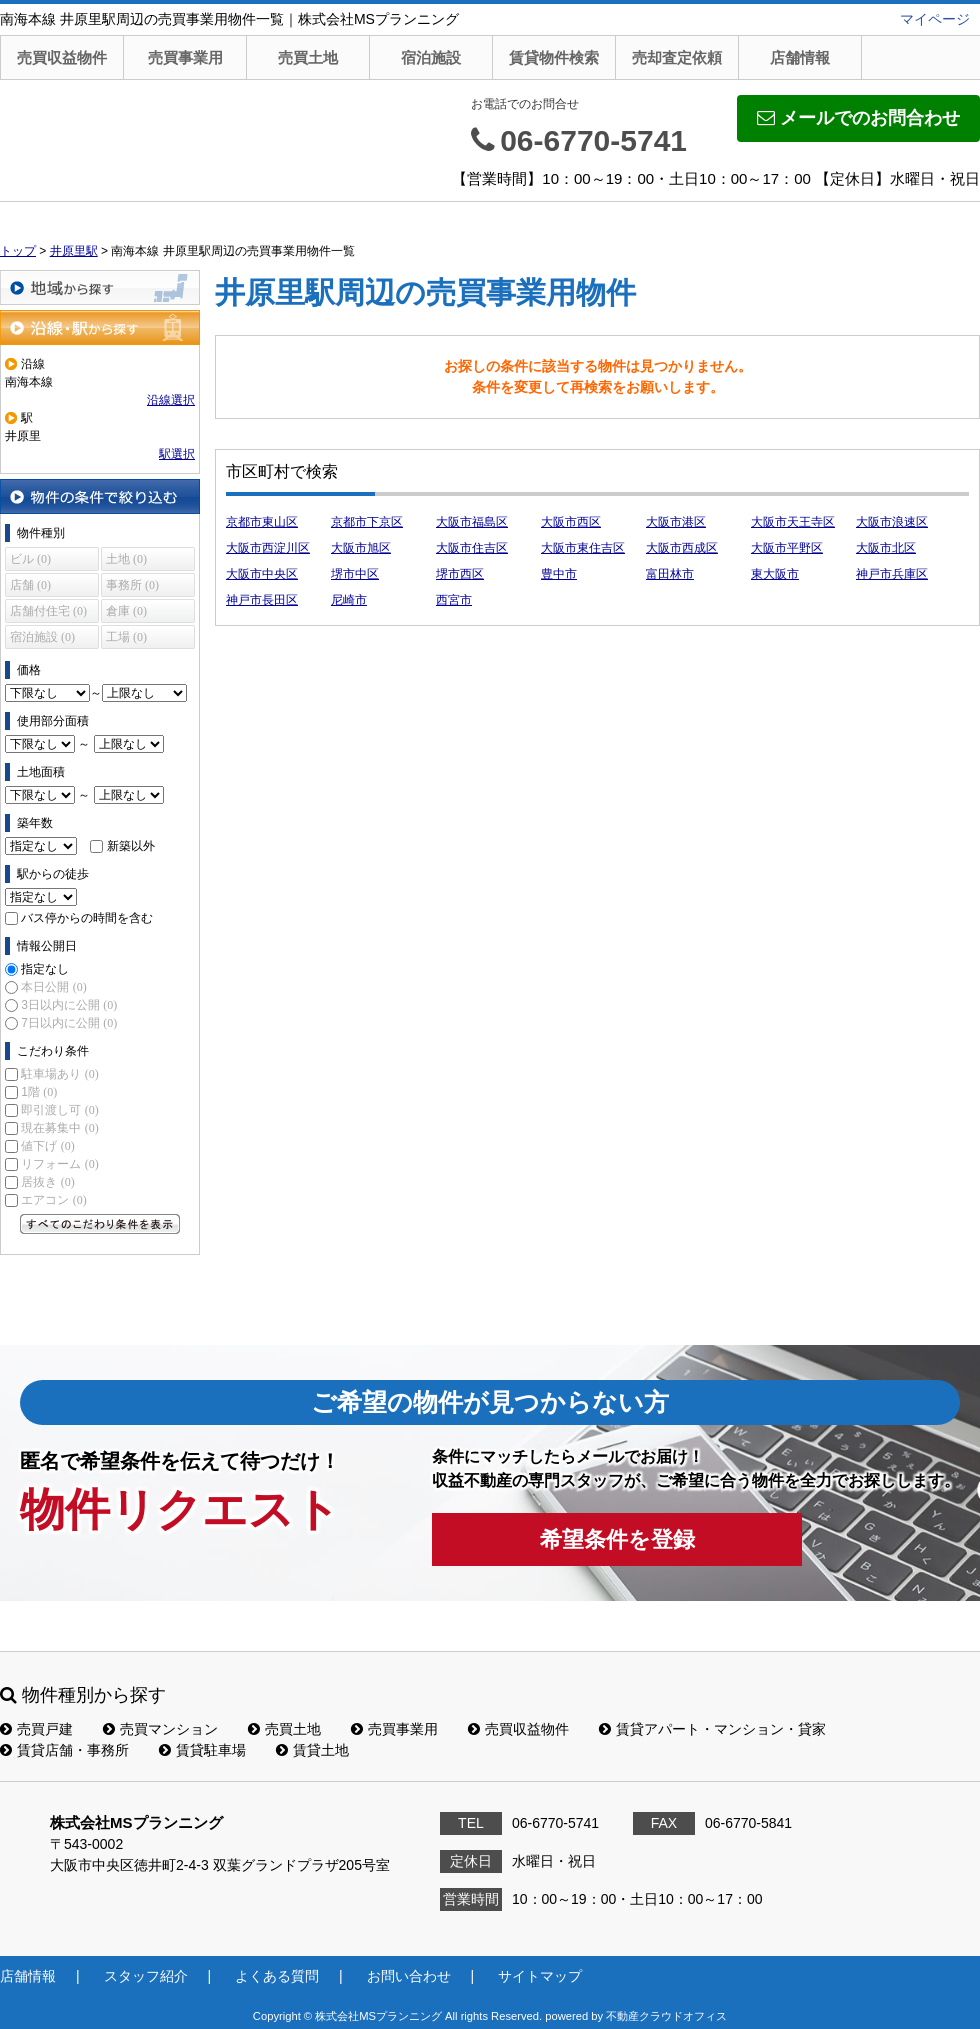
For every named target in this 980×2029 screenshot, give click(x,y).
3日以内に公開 (69, 1005)
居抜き (47, 1182)
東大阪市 (775, 574)
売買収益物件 (62, 57)
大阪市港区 (676, 522)
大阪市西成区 (682, 548)
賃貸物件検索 (554, 57)
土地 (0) (126, 559)
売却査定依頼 (677, 57)
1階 (39, 1092)
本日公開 (53, 987)
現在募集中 (59, 1128)
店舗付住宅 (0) (48, 611)
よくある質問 (277, 1976)
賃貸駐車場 (202, 1750)
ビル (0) (30, 559)
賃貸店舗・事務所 (64, 1750)
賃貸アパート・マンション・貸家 (712, 1729)
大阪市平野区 (787, 548)
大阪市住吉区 (472, 548)
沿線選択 (171, 400)
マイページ (935, 19)
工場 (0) (126, 637)
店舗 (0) (30, 585)
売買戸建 (36, 1729)
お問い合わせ (409, 1976)
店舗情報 (800, 57)
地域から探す (100, 287)
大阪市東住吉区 (583, 548)
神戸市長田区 (262, 600)
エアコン (53, 1200)
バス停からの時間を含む (87, 918)
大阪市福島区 (472, 522)
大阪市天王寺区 (793, 522)
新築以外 (131, 846)
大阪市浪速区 (892, 522)
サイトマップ (540, 1976)
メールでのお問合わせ (858, 118)
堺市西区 (460, 574)
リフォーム (59, 1164)
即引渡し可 (59, 1110)
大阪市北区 (886, 548)
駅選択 (177, 454)
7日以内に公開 (69, 1023)
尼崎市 (349, 600)
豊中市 (559, 574)
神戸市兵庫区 (892, 574)
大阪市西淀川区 (268, 548)
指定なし (45, 969)
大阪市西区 (571, 522)
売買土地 (308, 57)
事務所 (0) (132, 585)
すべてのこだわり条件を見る (100, 1224)
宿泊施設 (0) (42, 637)
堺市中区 (355, 574)
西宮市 (454, 600)
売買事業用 (185, 57)
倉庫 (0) (126, 611)
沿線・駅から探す (100, 327)
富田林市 (670, 574)
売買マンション (160, 1729)
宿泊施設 (431, 57)
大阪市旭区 (361, 548)
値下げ (47, 1146)
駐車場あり (59, 1074)
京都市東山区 (262, 522)
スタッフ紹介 (146, 1976)
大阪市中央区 (262, 574)
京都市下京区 (367, 522)
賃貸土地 (312, 1750)
